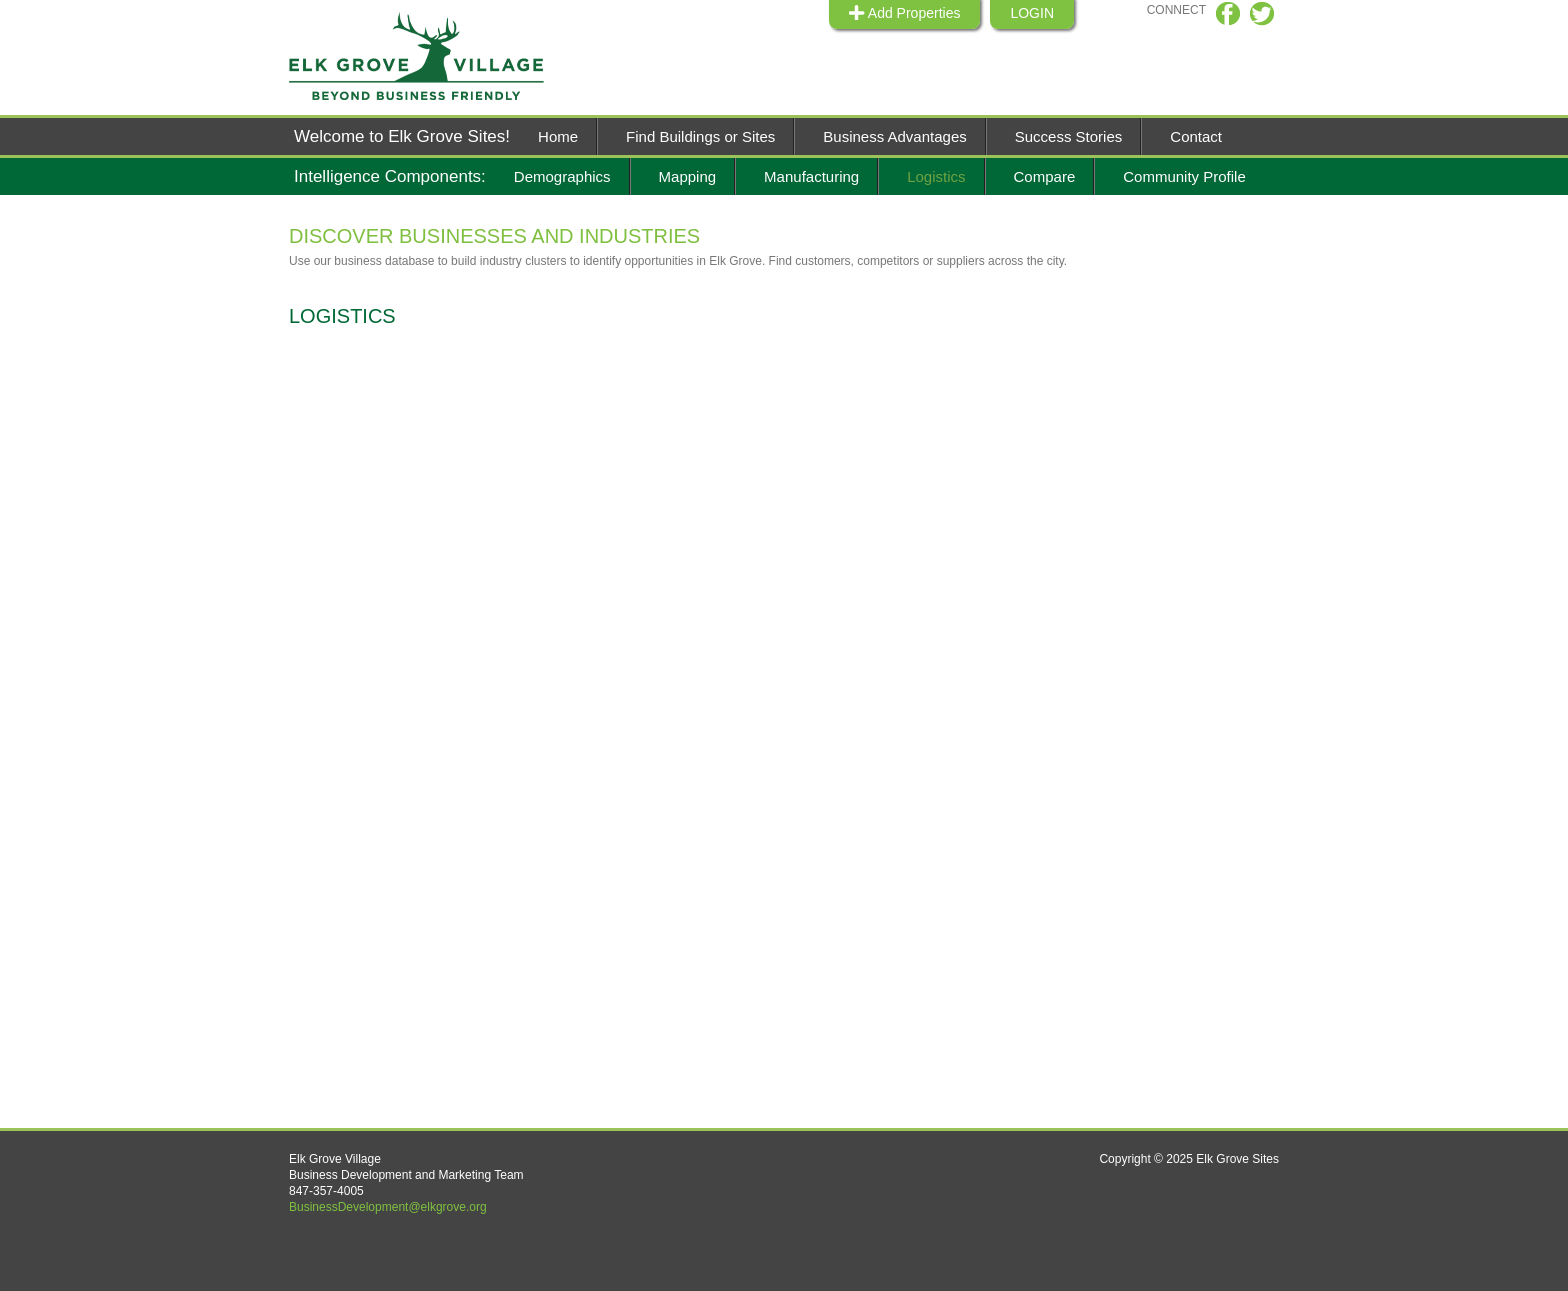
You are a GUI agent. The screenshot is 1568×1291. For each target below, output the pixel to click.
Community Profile (1184, 176)
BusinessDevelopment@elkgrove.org (388, 1207)
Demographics (562, 176)
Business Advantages (894, 136)
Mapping (688, 176)
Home (558, 136)
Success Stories (1069, 136)
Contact (1196, 136)
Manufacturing (811, 176)
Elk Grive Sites (429, 57)
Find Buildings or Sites (700, 136)
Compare (1045, 176)
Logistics (936, 176)
